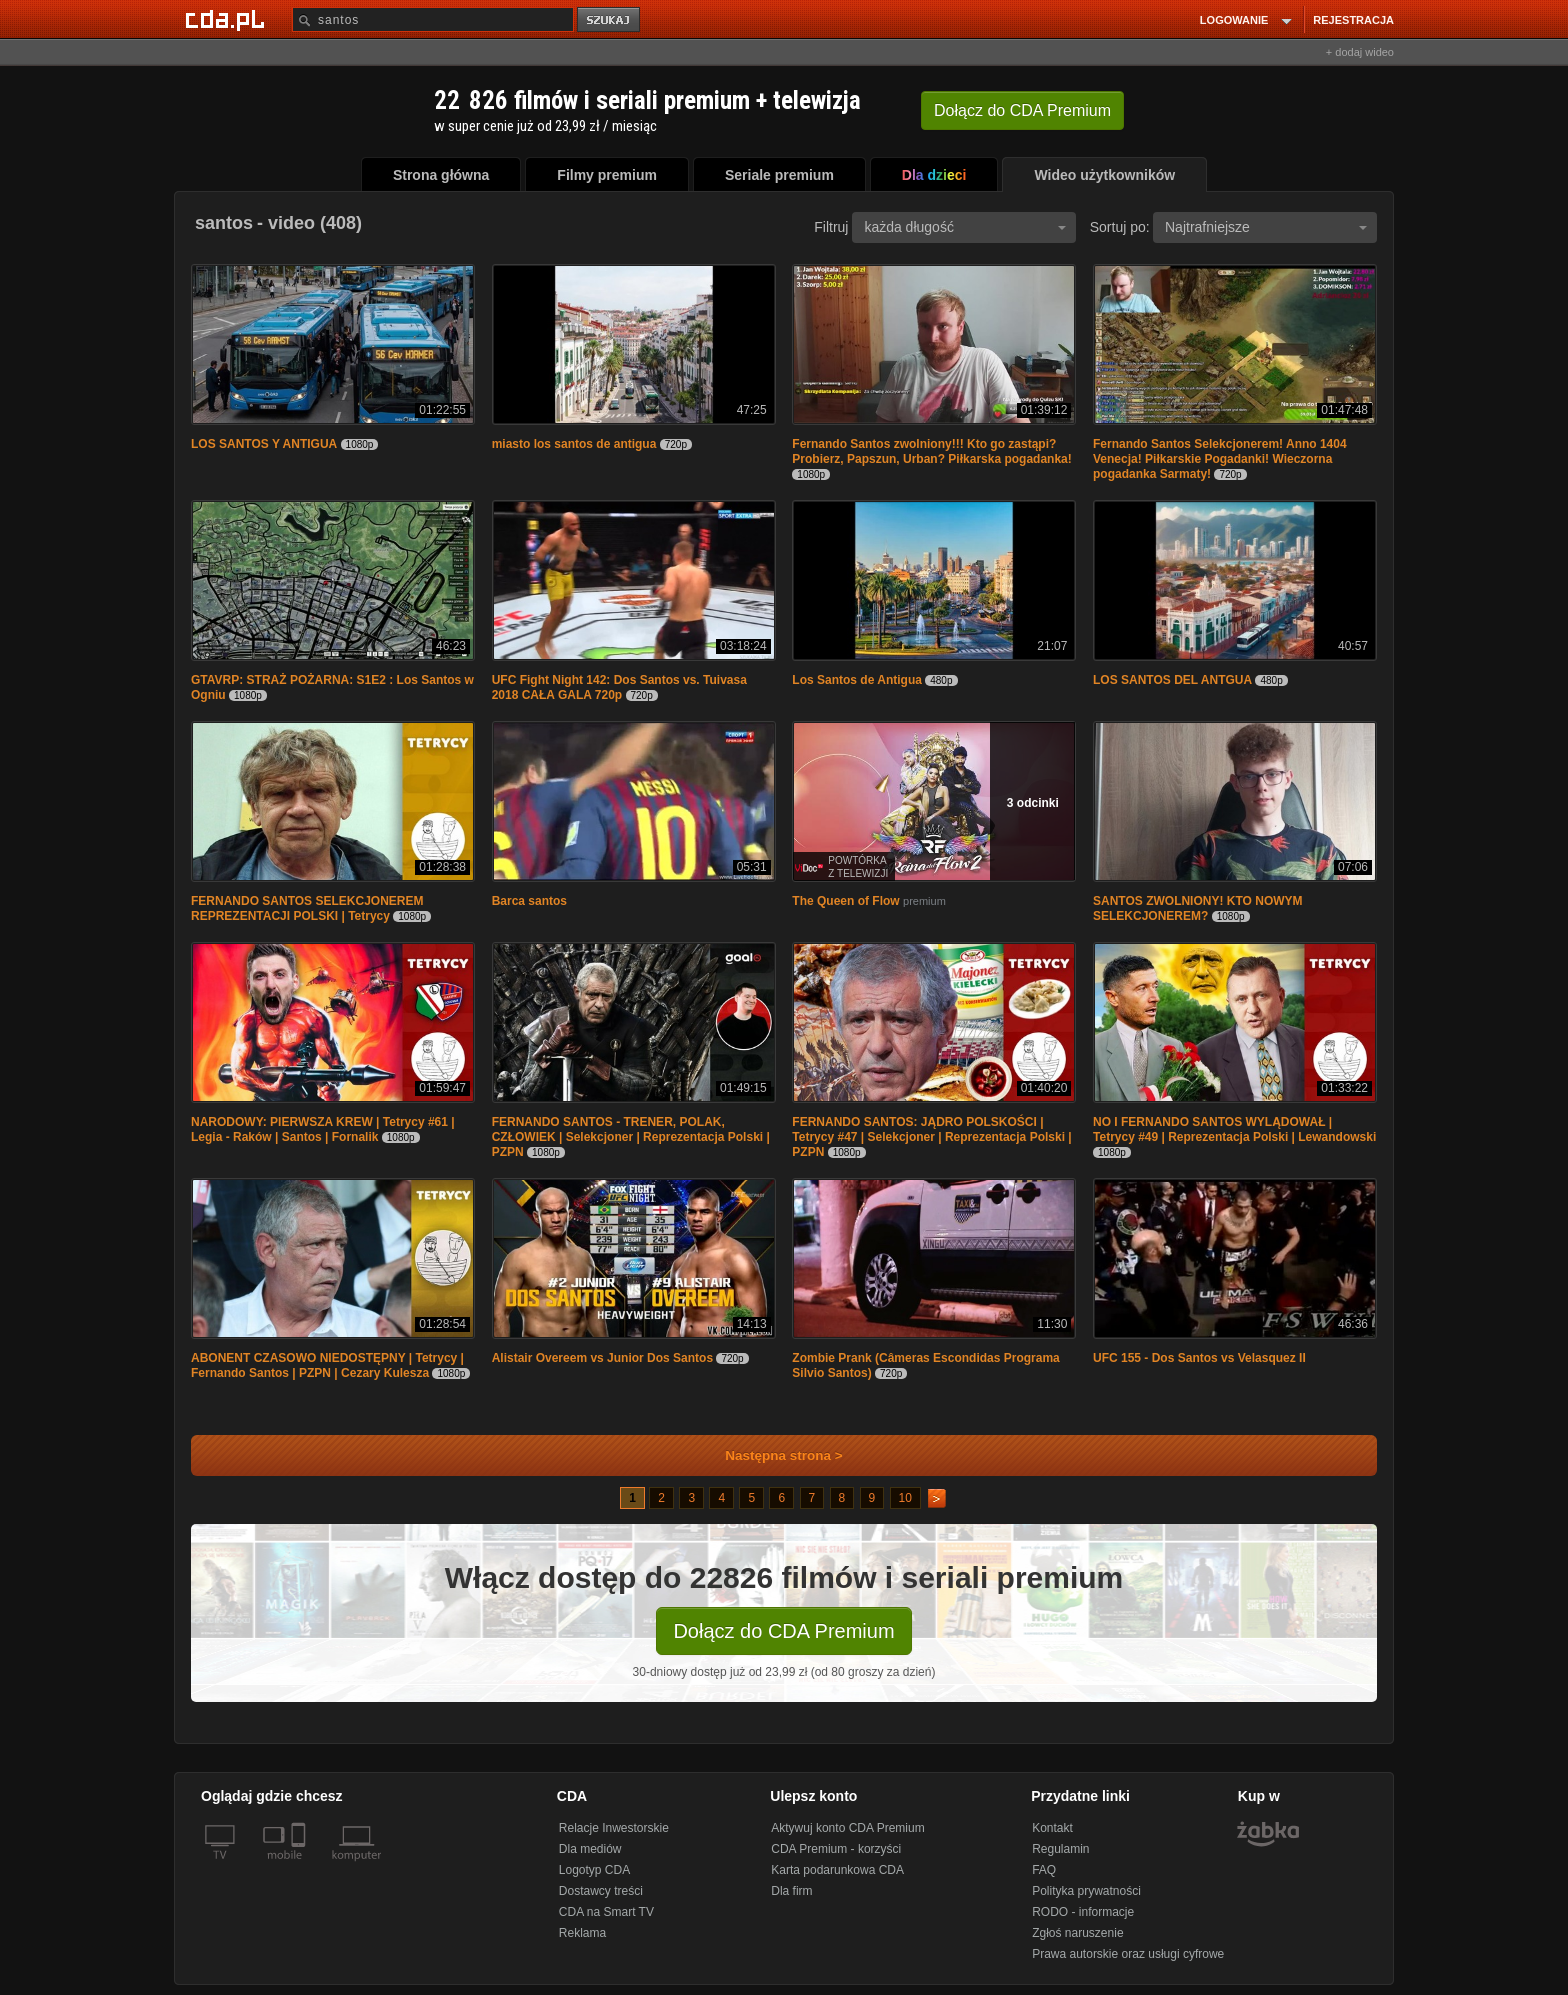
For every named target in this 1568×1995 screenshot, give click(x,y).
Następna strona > (770, 1455)
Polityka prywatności (1086, 1891)
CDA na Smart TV (606, 1912)
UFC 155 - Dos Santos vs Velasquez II (1199, 1358)
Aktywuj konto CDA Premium (847, 1828)
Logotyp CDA (594, 1870)
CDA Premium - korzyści (836, 1849)
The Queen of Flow (845, 901)
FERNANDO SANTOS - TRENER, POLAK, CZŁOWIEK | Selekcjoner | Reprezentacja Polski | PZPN (631, 1137)
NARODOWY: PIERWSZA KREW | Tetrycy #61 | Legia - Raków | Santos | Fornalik (323, 1129)
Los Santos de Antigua (857, 680)
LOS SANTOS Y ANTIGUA (264, 444)
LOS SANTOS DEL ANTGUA (1172, 680)
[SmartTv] (300, 1867)
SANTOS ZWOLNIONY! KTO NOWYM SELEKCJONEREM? (1198, 908)
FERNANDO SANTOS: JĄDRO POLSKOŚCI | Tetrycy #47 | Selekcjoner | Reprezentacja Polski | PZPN (931, 1137)
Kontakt (1052, 1828)
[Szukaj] (433, 19)
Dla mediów (590, 1849)
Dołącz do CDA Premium (783, 1631)
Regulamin (1060, 1849)
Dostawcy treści (601, 1891)
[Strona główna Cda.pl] (228, 19)
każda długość (965, 227)
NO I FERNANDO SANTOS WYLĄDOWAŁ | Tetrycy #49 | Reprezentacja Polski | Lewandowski (1234, 1129)
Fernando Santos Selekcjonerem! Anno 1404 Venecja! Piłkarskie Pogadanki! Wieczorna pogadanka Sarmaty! (1220, 459)
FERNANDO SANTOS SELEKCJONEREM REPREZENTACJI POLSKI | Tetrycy (307, 908)
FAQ (1044, 1870)
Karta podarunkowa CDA (837, 1870)
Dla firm (791, 1891)
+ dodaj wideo (1360, 52)
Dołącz (1022, 110)
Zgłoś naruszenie (1077, 1933)
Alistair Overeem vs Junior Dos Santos (602, 1358)
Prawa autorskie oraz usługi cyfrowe (1128, 1954)
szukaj (610, 20)
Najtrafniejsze (1266, 227)
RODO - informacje (1083, 1912)
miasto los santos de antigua (574, 444)
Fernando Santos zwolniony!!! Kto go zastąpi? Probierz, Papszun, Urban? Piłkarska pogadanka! (931, 451)
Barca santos (529, 901)
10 (905, 1498)
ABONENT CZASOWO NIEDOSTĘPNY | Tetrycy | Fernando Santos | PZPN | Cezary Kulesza (327, 1365)
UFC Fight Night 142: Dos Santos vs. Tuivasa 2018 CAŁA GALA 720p (619, 687)
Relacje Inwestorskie (614, 1828)
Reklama (582, 1933)
